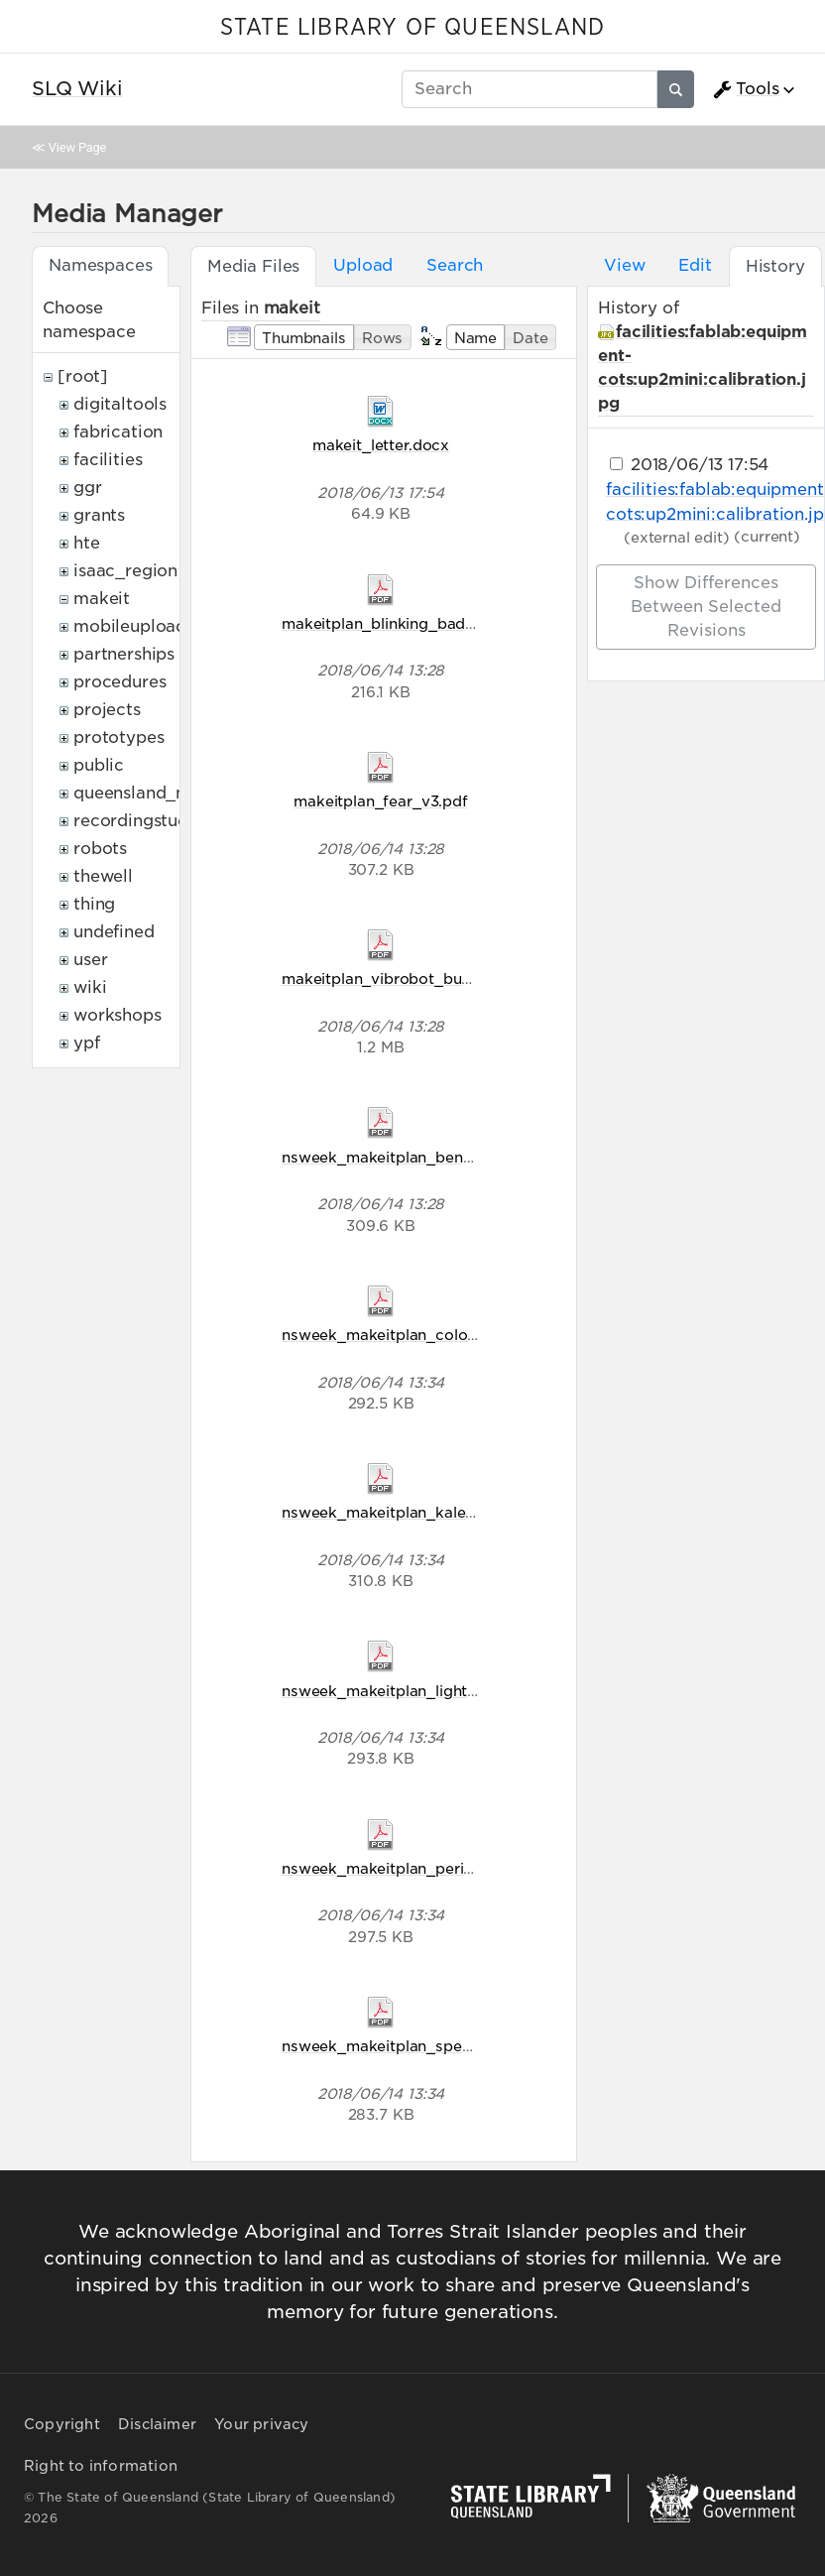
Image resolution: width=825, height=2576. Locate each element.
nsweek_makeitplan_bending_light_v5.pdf (436, 1157)
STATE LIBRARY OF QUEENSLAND (412, 28)
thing (94, 904)
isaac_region (125, 570)
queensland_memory (158, 793)
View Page (77, 147)
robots (100, 848)
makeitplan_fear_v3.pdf (380, 801)
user (90, 959)
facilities (107, 459)
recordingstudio (138, 820)
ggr (87, 487)
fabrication (118, 432)
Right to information (100, 2466)
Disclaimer (157, 2424)
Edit (694, 265)
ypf (86, 1043)
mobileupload (129, 626)
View (624, 265)
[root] (83, 376)
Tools (745, 89)
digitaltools (120, 404)
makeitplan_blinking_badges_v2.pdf (414, 623)
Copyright (62, 2424)
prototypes (118, 737)
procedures (119, 682)
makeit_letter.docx (380, 444)
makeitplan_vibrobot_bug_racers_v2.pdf (431, 978)
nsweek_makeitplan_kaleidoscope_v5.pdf (435, 1512)
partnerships (124, 654)
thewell (103, 876)
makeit (101, 598)
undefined (114, 931)
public (98, 765)
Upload (363, 265)
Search (454, 265)
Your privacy (261, 2424)
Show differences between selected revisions (706, 606)
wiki (89, 987)
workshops (117, 1015)
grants (99, 515)
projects (107, 709)
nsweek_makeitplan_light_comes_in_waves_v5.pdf (469, 1690)
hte (86, 543)
